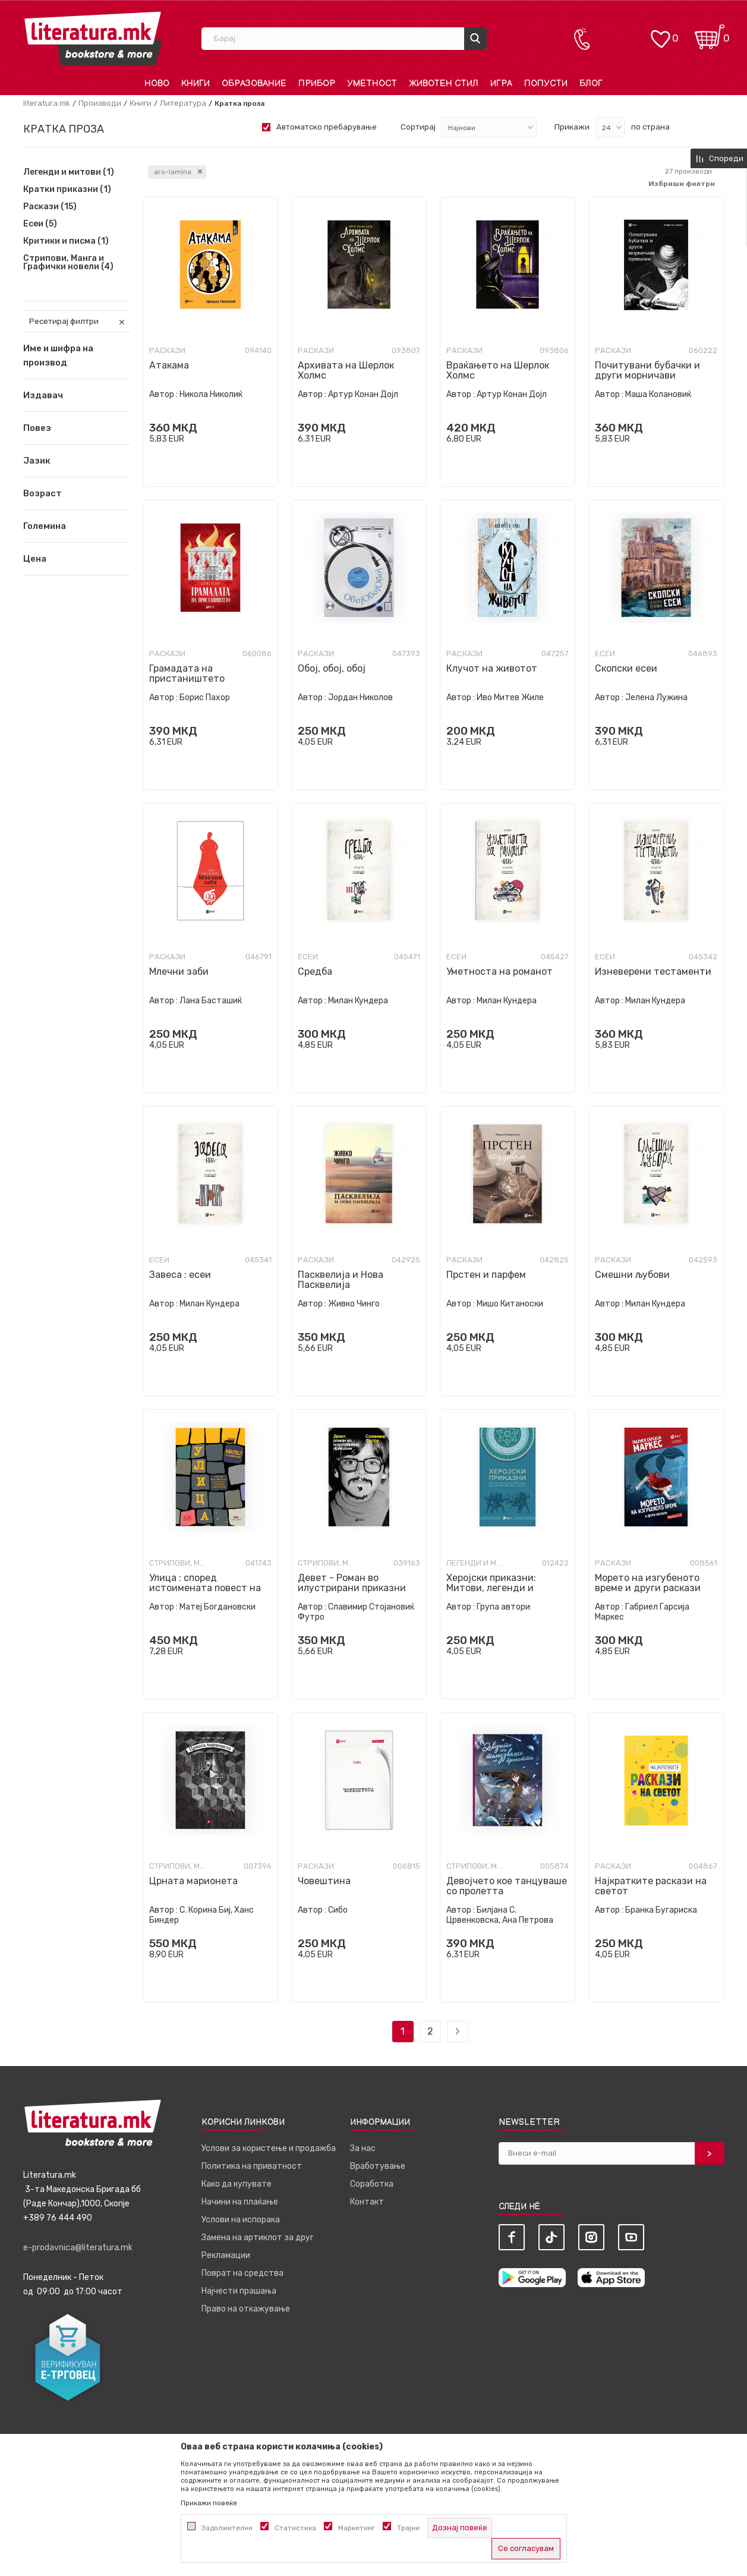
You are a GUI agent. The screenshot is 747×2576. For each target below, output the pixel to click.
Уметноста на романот (499, 971)
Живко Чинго (354, 1304)
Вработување (377, 2166)
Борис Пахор (204, 697)
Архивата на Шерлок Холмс (346, 370)
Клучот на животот (491, 668)
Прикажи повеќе (209, 2502)
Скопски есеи (626, 668)
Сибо (338, 1910)
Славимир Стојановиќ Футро (356, 1612)
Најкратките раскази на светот (651, 1886)
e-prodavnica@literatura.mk (78, 2248)
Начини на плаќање (239, 2202)
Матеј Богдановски (217, 1607)
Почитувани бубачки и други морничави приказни (647, 375)
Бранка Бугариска (661, 1910)
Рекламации (225, 2255)
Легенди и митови (68, 172)
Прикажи (572, 126)
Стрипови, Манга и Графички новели (68, 262)
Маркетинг (356, 2527)
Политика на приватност (251, 2166)
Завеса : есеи (180, 1275)
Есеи (40, 224)
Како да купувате (236, 2184)
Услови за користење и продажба (268, 2148)
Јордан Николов (360, 697)
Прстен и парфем (486, 1275)
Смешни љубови (632, 1275)
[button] (76, 395)
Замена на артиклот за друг (257, 2237)
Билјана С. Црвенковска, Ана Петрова (499, 1915)
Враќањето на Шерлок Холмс (497, 370)
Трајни (408, 2527)
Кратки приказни (67, 189)
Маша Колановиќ (658, 394)
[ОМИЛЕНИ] (660, 33)
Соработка (371, 2184)
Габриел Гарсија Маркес (642, 1612)
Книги (141, 103)
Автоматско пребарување (326, 126)
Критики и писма (66, 241)
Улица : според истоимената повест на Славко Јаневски (205, 1588)
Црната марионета (193, 1881)
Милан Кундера (358, 1001)
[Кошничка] (709, 33)
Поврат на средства (242, 2273)
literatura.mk (46, 103)
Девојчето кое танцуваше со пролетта (506, 1886)
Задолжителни (227, 2527)
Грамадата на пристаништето (187, 673)
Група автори (503, 1607)
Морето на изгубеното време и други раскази (648, 1583)
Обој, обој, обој (331, 668)
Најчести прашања (238, 2291)
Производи (99, 103)
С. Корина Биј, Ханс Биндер (201, 1915)
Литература (183, 103)
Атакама (169, 365)
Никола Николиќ (210, 394)
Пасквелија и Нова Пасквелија (340, 1280)
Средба (315, 971)
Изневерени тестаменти (653, 971)
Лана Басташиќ (210, 1001)
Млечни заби (179, 971)
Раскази (50, 207)
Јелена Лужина (656, 697)
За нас (363, 2148)
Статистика (295, 2527)
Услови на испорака (240, 2220)
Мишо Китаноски (510, 1304)
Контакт (367, 2202)
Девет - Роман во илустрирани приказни (352, 1583)
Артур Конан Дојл (363, 394)
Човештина (324, 1881)
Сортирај (418, 126)
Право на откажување (245, 2309)
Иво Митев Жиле (510, 697)
